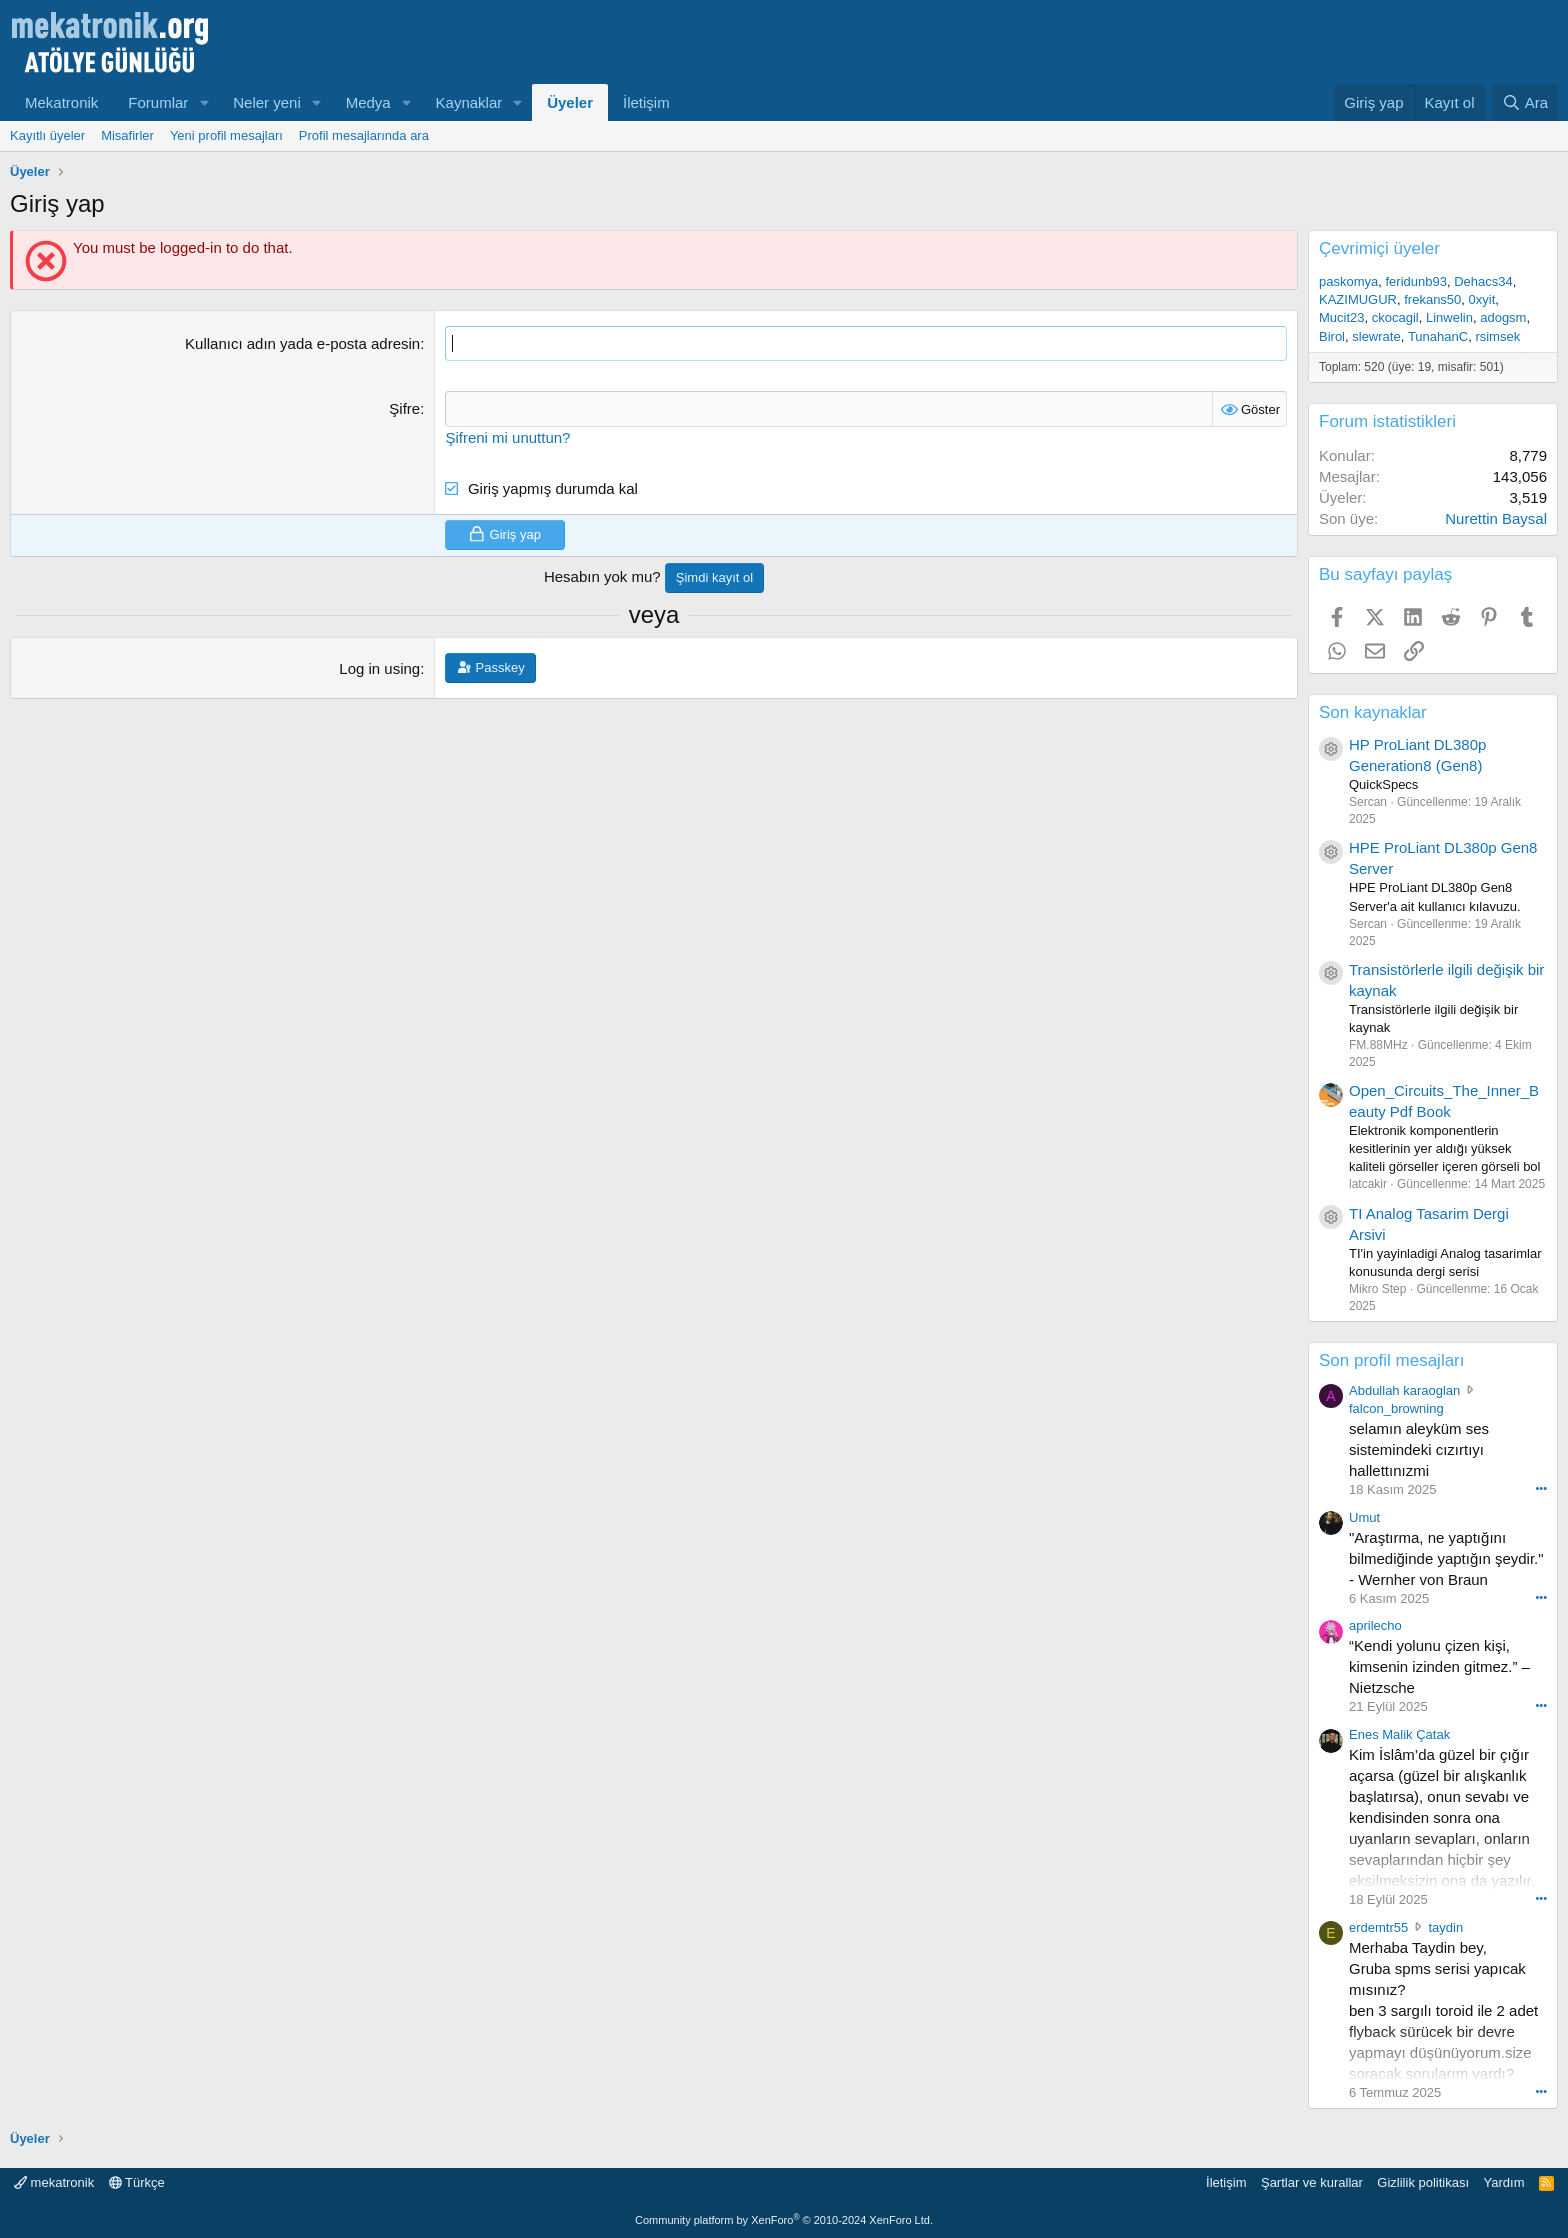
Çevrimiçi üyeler (1379, 248)
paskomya (1348, 281)
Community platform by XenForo (784, 2220)
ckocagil (1395, 317)
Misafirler (127, 135)
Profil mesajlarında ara (364, 135)
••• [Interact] (1541, 1488)
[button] (204, 102)
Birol (1332, 336)
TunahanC (1438, 336)
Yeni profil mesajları (226, 135)
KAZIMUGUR (1358, 299)
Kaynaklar (469, 102)
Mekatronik (61, 102)
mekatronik (54, 2182)
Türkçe (137, 2182)
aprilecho (1375, 1625)
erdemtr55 (1378, 1927)
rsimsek (1497, 336)
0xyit (1482, 299)
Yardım (1504, 2182)
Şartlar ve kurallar (1312, 2182)
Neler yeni (267, 102)
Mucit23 (1342, 317)
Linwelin (1449, 317)
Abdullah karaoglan (1404, 1390)
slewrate (1376, 336)
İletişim (646, 102)
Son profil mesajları (1392, 1360)
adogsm (1503, 317)
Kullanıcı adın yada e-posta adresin (302, 343)
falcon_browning (1396, 1408)
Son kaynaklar (1373, 712)
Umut (1364, 1517)
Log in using (379, 668)
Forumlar (158, 102)
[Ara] (1525, 102)
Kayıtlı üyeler (47, 135)
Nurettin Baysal (1496, 518)
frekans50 (1432, 299)
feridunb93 (1415, 281)
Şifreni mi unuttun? (507, 436)
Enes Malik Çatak (1399, 1734)
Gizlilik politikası (1423, 2182)
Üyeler (570, 102)
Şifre (404, 408)
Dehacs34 (1483, 281)
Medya (368, 102)
